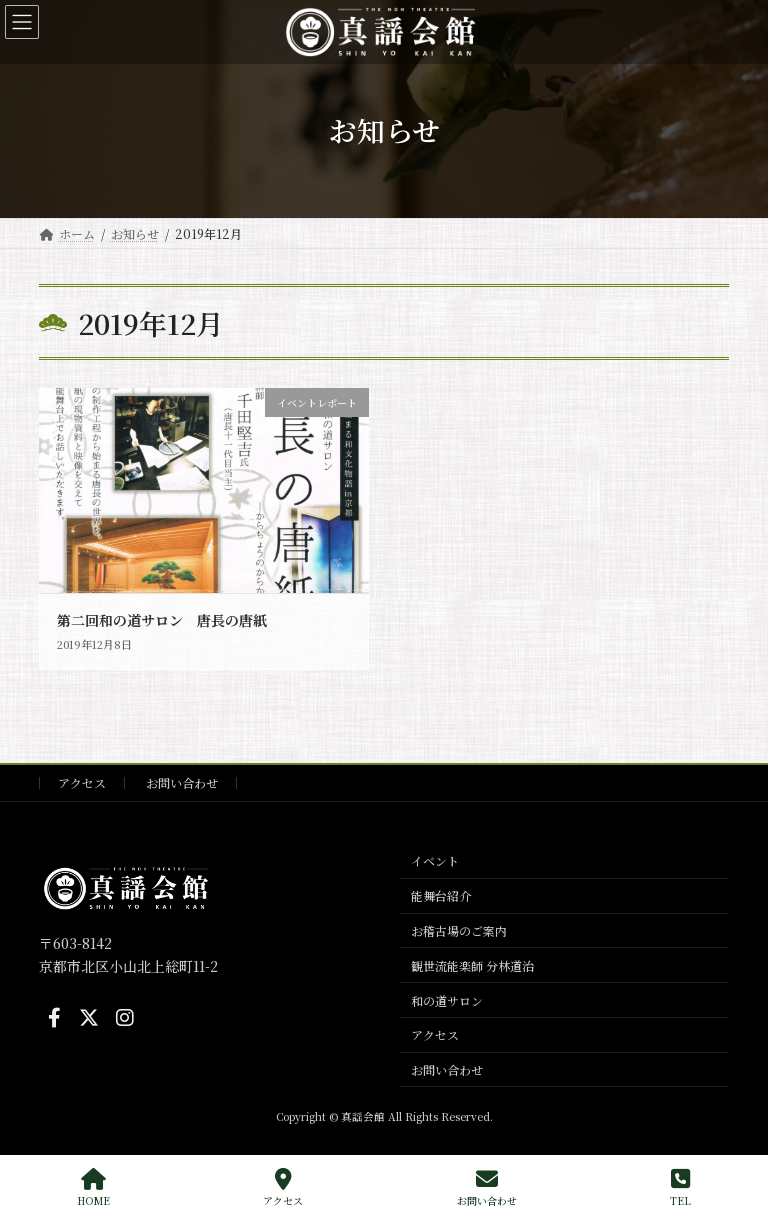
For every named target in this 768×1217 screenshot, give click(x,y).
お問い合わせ (182, 782)
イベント (435, 860)
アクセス (82, 782)
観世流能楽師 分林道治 (472, 965)
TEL (680, 1187)
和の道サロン (447, 999)
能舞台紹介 (441, 895)
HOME (93, 1187)
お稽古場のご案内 (459, 930)
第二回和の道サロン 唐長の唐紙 (162, 620)
